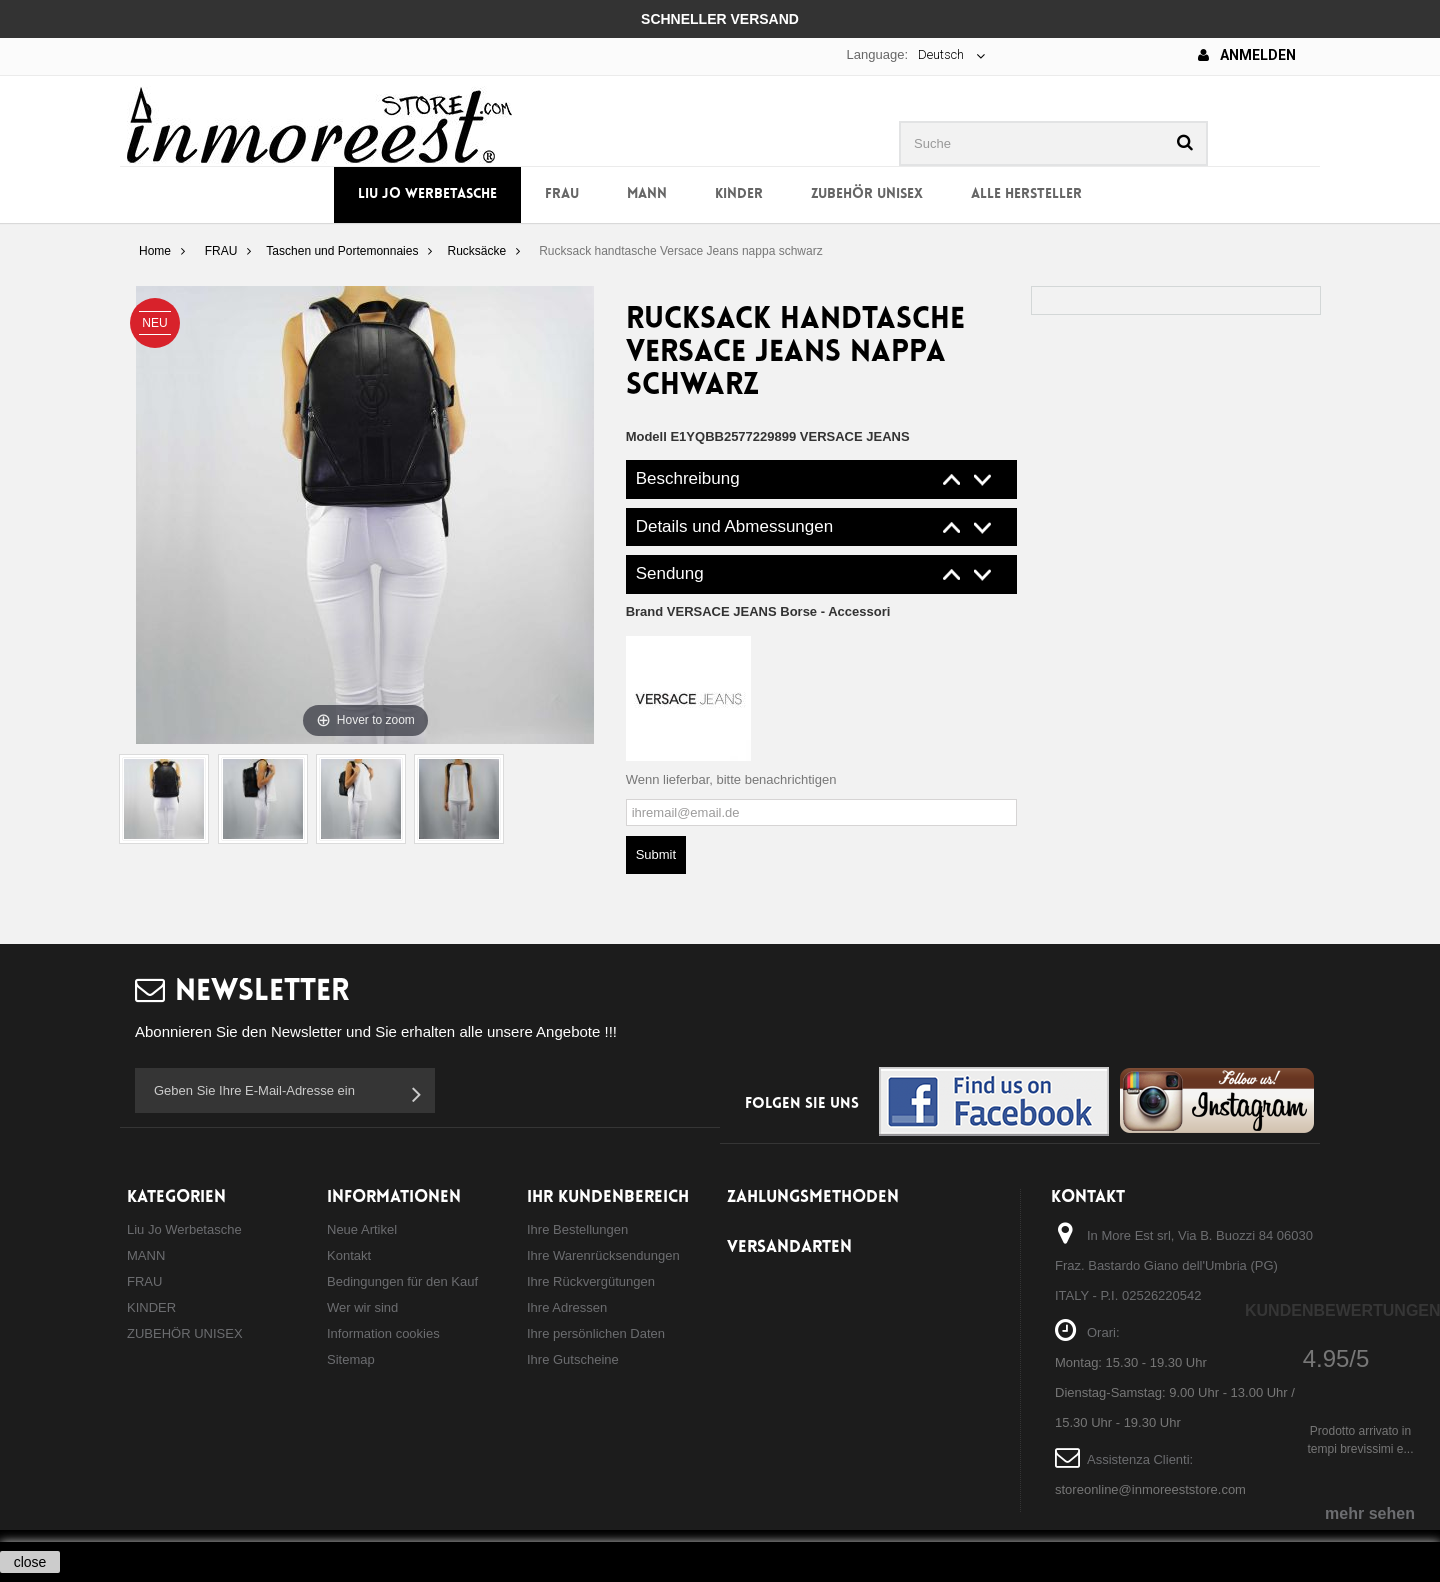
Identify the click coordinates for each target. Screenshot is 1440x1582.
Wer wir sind (362, 1307)
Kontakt (349, 1255)
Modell (646, 436)
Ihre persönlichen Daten (596, 1333)
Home (155, 251)
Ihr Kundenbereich (608, 1197)
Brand (758, 611)
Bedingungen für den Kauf (402, 1281)
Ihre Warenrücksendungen (603, 1255)
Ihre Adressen (567, 1307)
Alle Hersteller (1026, 194)
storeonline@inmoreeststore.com (1150, 1489)
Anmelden (1247, 55)
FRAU (562, 194)
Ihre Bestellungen (577, 1229)
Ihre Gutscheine (573, 1359)
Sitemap (351, 1359)
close (30, 1562)
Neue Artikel (362, 1229)
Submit (656, 854)
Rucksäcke (476, 251)
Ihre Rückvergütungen (591, 1281)
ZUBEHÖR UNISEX (867, 194)
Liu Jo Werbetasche (427, 194)
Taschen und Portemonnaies (342, 251)
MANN (647, 194)
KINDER (739, 194)
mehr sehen (1370, 1513)
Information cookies (383, 1333)
